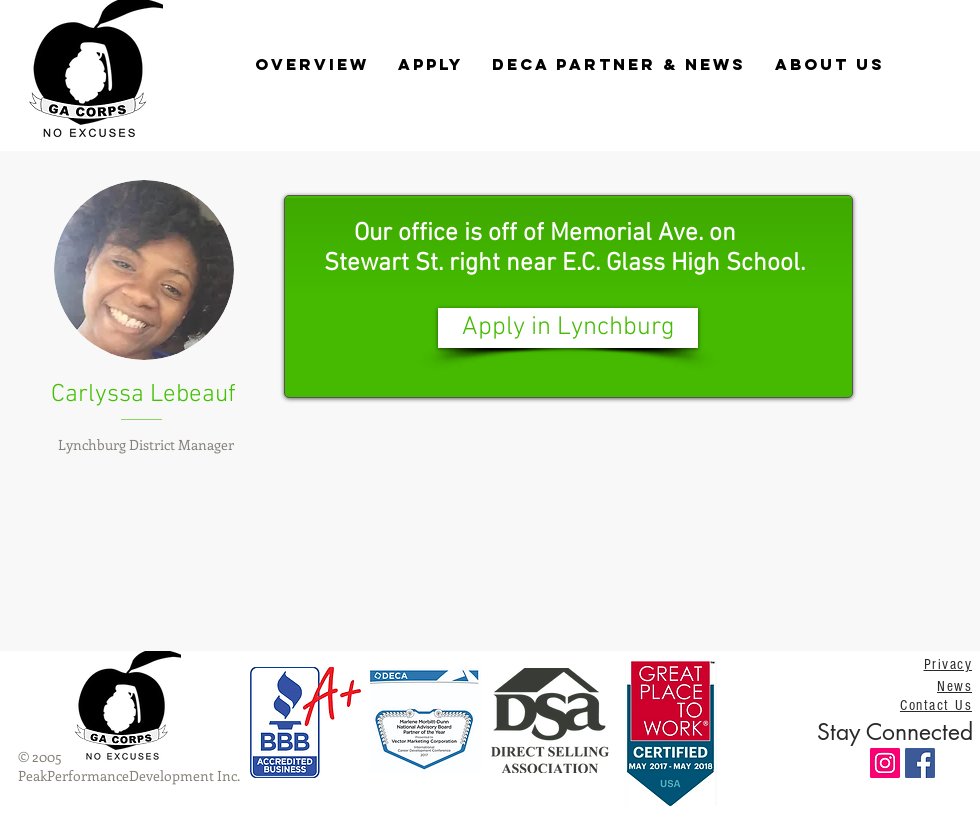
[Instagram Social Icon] (885, 763)
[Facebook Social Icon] (920, 763)
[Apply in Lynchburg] (568, 328)
